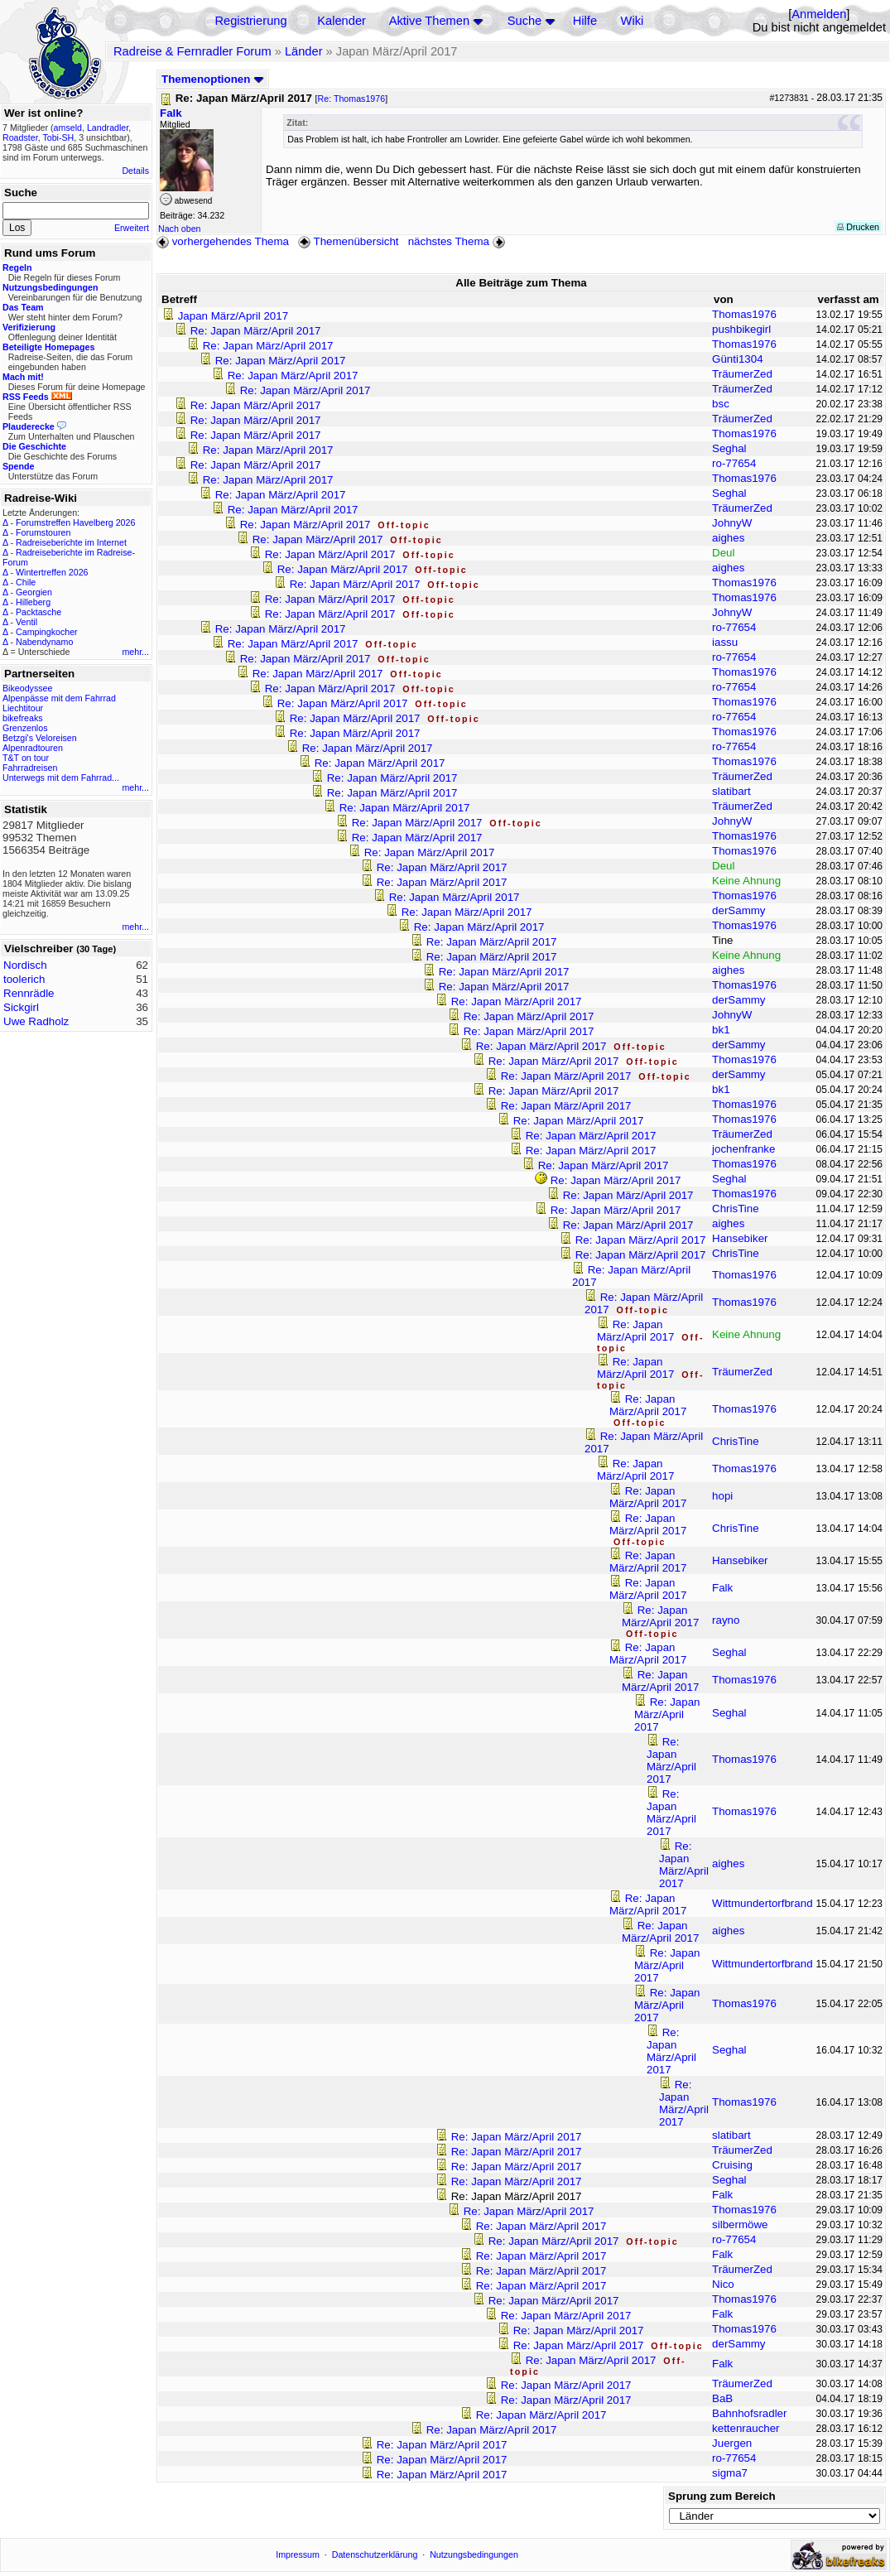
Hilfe (585, 20)
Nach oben (179, 229)
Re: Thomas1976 (352, 99)
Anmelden (818, 14)
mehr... (135, 652)
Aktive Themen (429, 20)
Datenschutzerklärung (375, 2554)
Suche (525, 20)
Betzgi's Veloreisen (39, 738)
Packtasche (38, 612)
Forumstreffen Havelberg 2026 (75, 522)
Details (135, 171)
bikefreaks (22, 718)
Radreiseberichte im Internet (71, 542)
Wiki (632, 20)
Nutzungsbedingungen (474, 2554)
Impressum (298, 2554)
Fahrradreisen (29, 768)
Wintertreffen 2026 (52, 572)
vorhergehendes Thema (222, 241)
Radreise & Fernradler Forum (192, 51)
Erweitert (131, 228)
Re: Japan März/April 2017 (255, 331)
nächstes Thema (458, 241)
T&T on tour (25, 758)
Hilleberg (33, 602)
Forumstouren (43, 532)
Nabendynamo (44, 642)
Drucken (858, 227)
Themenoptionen (212, 79)
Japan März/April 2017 (233, 316)
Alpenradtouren (32, 748)
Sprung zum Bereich (722, 2496)
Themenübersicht (348, 241)
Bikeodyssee (27, 688)
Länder (304, 51)
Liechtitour (22, 708)
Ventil (26, 622)
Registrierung (250, 20)
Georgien (34, 592)
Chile (26, 582)
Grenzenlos (25, 728)
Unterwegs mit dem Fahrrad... (60, 777)
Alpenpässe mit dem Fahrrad (59, 698)
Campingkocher (47, 632)
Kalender (341, 20)
